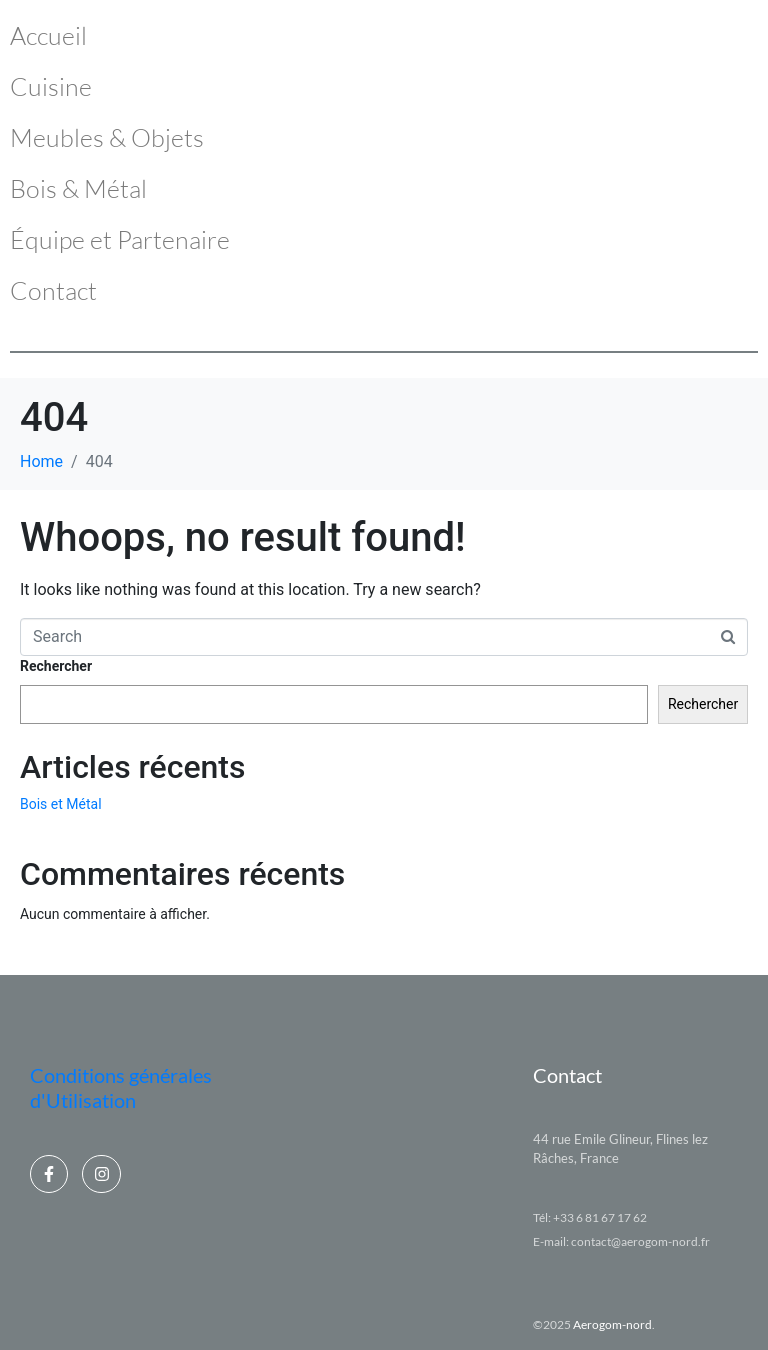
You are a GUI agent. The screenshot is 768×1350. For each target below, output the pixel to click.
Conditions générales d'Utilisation (121, 1087)
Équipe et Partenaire (120, 239)
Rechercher (56, 666)
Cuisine (51, 86)
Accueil (48, 35)
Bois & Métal (78, 188)
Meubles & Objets (107, 137)
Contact (53, 290)
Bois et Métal (61, 804)
